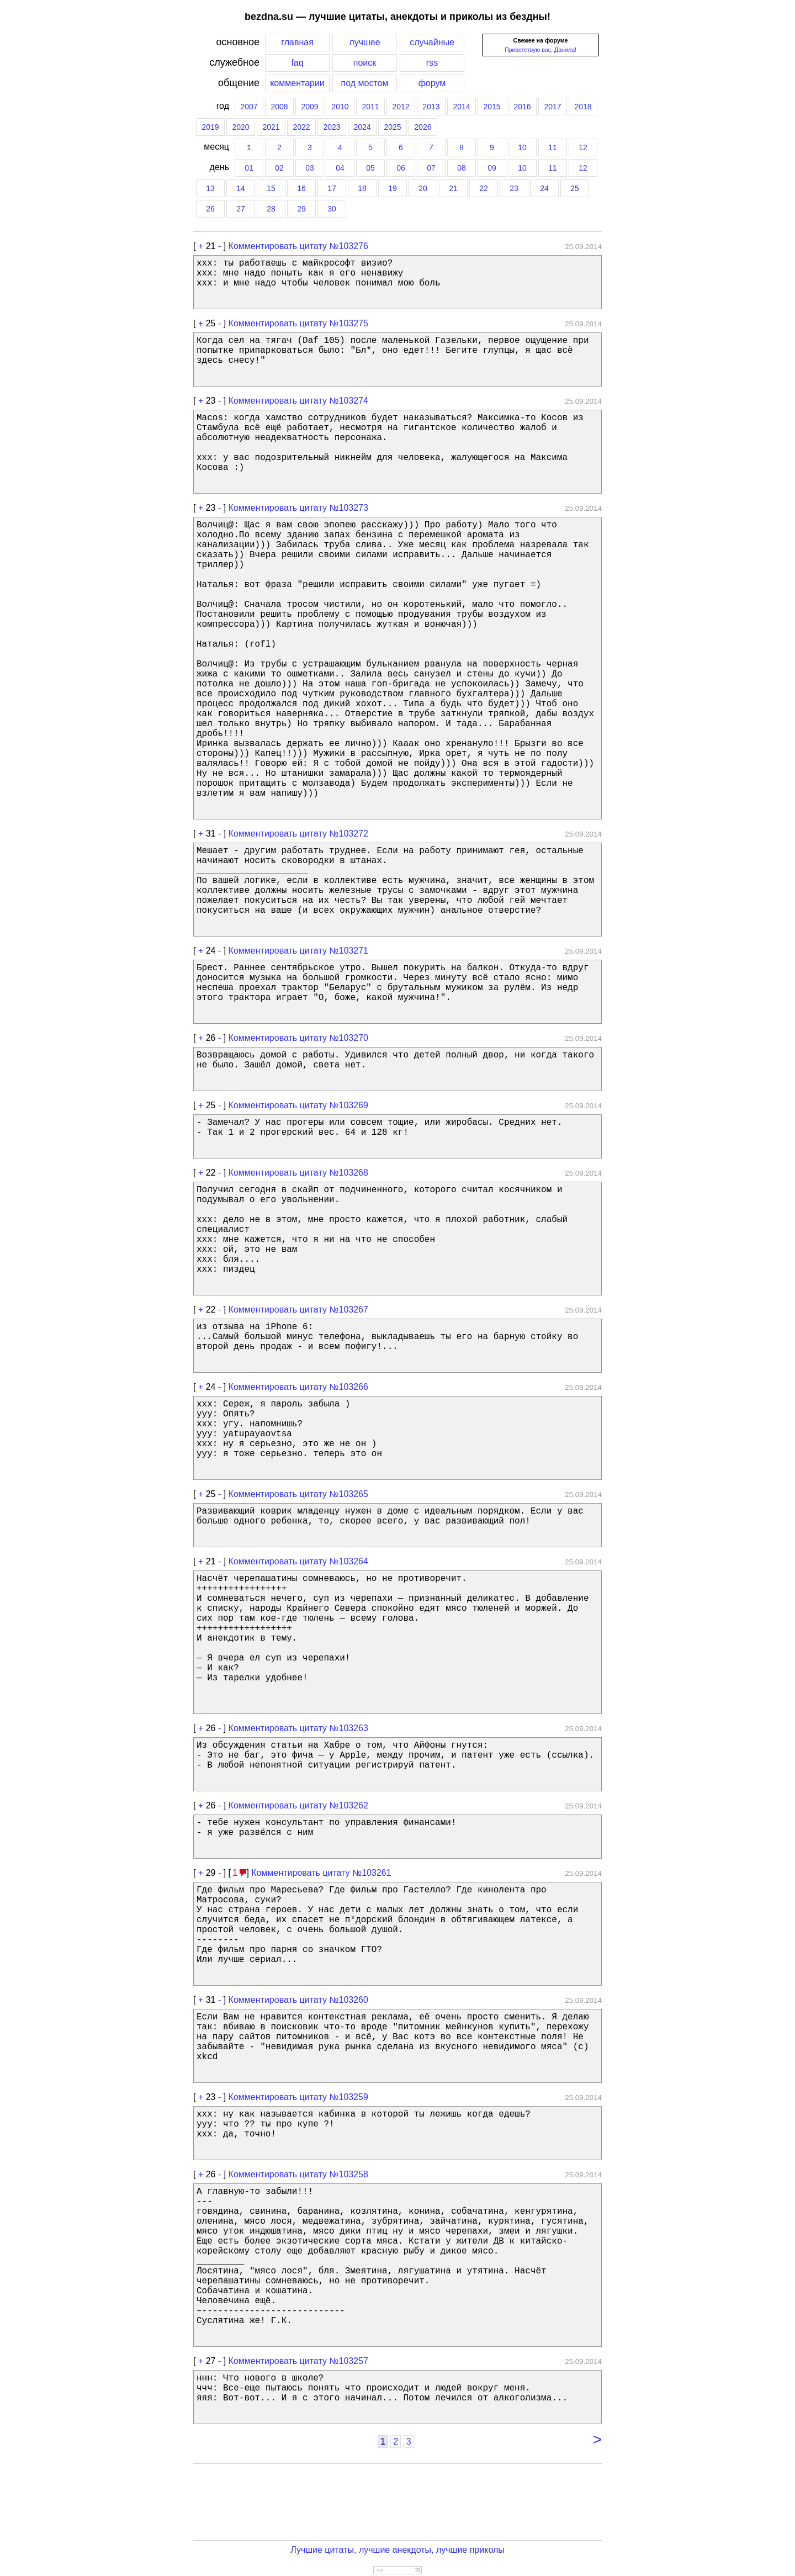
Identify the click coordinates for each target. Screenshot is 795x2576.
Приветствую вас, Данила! (540, 49)
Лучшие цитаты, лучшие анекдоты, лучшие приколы (397, 2549)
